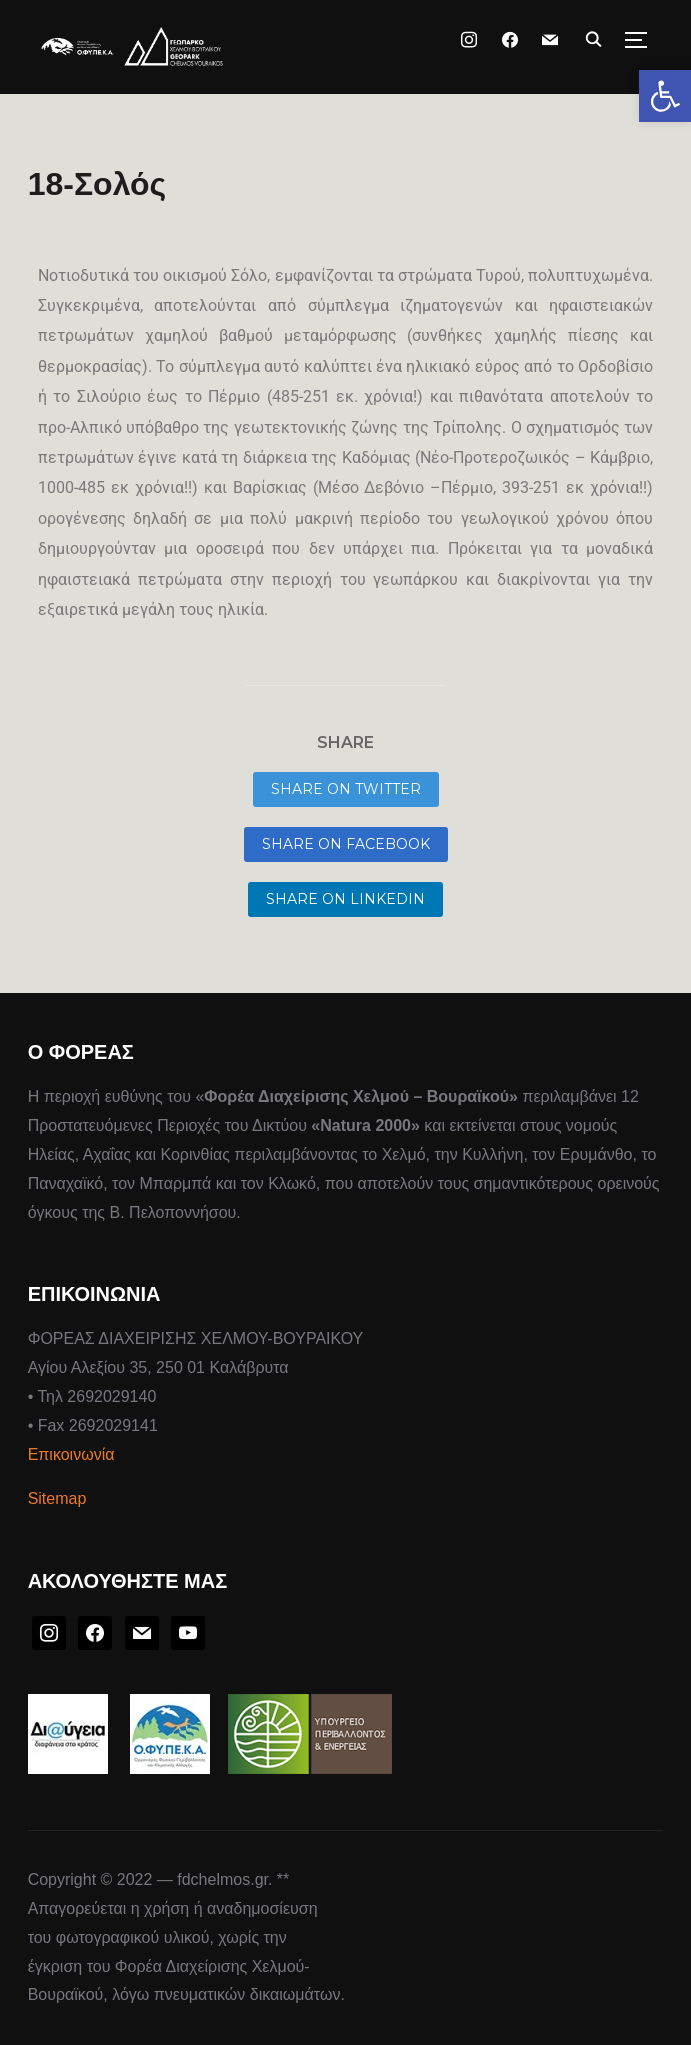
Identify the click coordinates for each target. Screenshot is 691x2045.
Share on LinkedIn (345, 899)
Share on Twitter (346, 789)
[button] (665, 96)
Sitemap (57, 1498)
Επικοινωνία (71, 1454)
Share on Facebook (346, 844)
